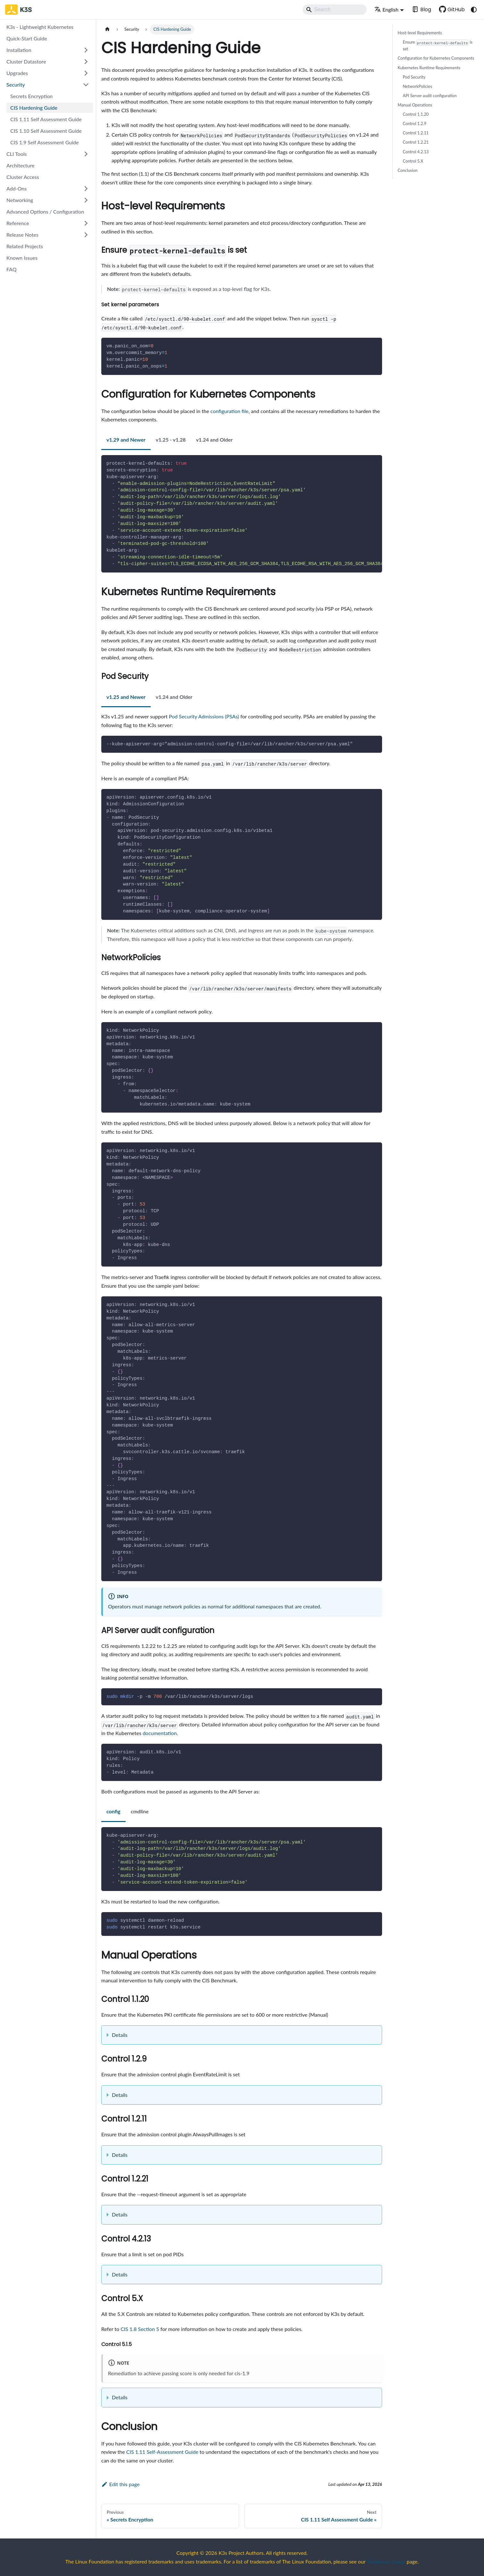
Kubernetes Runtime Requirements (429, 67)
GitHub (456, 9)
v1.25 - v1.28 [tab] (171, 439)
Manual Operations (415, 104)
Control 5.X (413, 161)
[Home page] (107, 29)
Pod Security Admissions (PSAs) (204, 716)
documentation (160, 1733)
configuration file (229, 411)
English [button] (386, 9)
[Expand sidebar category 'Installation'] (86, 50)
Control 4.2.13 (416, 151)
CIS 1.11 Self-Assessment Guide (162, 2452)
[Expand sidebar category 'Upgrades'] (86, 73)
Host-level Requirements (420, 32)
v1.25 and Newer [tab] (126, 697)
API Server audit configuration (430, 95)
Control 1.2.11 (416, 132)
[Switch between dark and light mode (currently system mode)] (474, 9)
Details (120, 2035)
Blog (425, 9)
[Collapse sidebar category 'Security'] (86, 85)
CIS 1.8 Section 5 (140, 2329)
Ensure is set (438, 45)
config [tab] (113, 1811)
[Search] (335, 9)
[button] (48, 188)
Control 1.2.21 (416, 142)
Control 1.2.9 (415, 123)
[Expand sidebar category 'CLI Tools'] (86, 154)
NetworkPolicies (417, 86)
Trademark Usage (386, 2561)
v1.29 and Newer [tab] (126, 439)
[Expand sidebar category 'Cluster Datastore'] (86, 61)
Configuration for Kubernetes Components (436, 58)
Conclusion (408, 170)
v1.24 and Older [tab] (214, 439)
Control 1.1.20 (416, 114)
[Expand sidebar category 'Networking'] (86, 200)
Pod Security (414, 77)
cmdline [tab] (140, 1811)
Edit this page (120, 2484)
